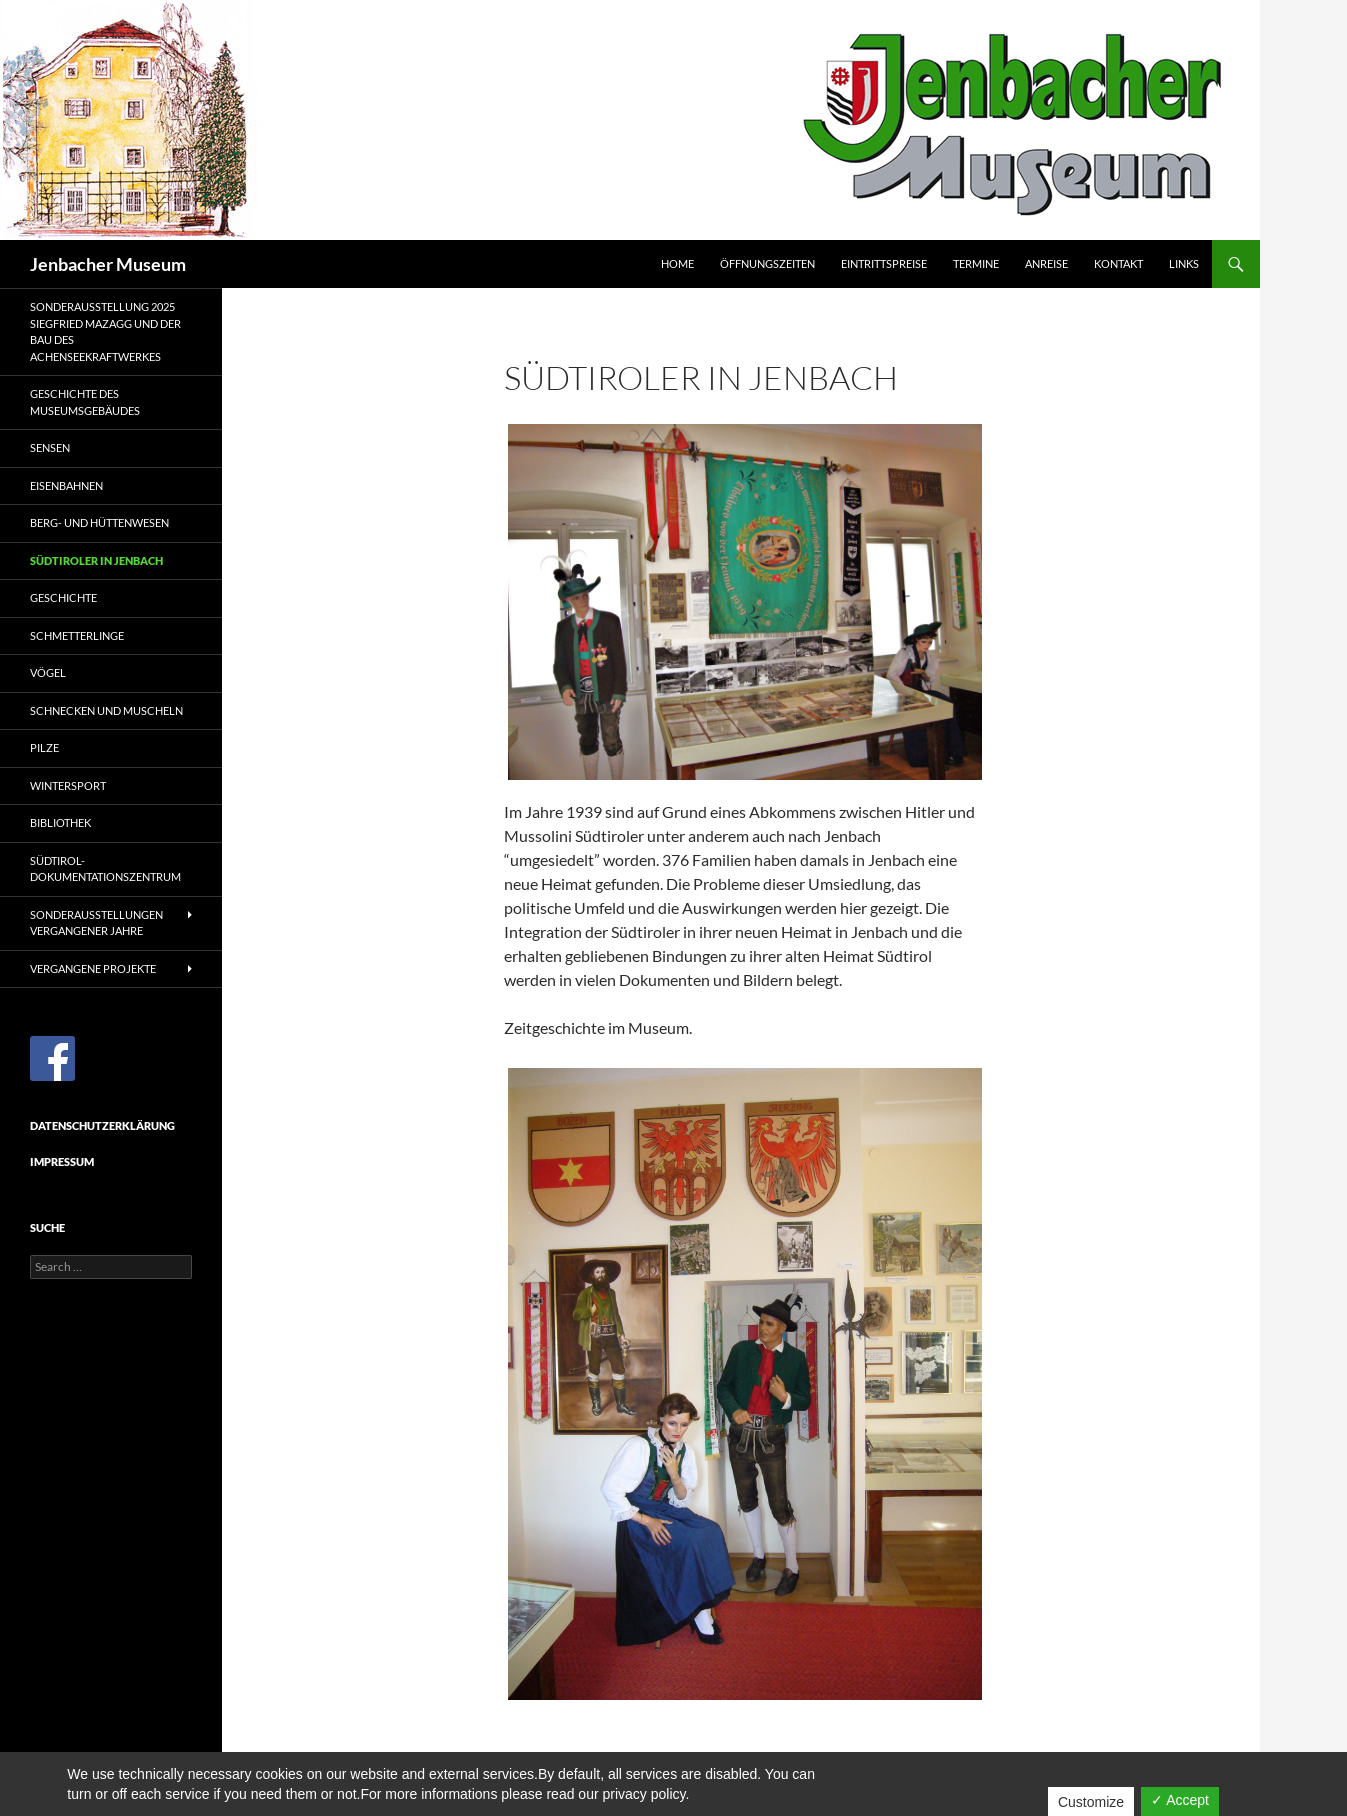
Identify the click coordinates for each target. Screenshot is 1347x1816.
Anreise (1046, 263)
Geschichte (63, 597)
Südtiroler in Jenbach (96, 560)
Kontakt (1118, 263)
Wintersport (68, 785)
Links (1184, 263)
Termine (976, 263)
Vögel (48, 672)
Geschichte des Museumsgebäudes (85, 402)
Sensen (50, 447)
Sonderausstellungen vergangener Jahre (96, 923)
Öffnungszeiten (767, 263)
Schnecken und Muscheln (106, 710)
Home (677, 263)
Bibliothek (60, 822)
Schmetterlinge (77, 635)
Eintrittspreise (884, 263)
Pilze (44, 747)
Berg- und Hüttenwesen (99, 522)
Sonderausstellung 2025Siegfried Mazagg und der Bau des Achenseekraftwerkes (105, 331)
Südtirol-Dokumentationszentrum (105, 869)
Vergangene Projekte (93, 968)
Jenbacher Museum (108, 264)
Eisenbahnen (66, 485)
